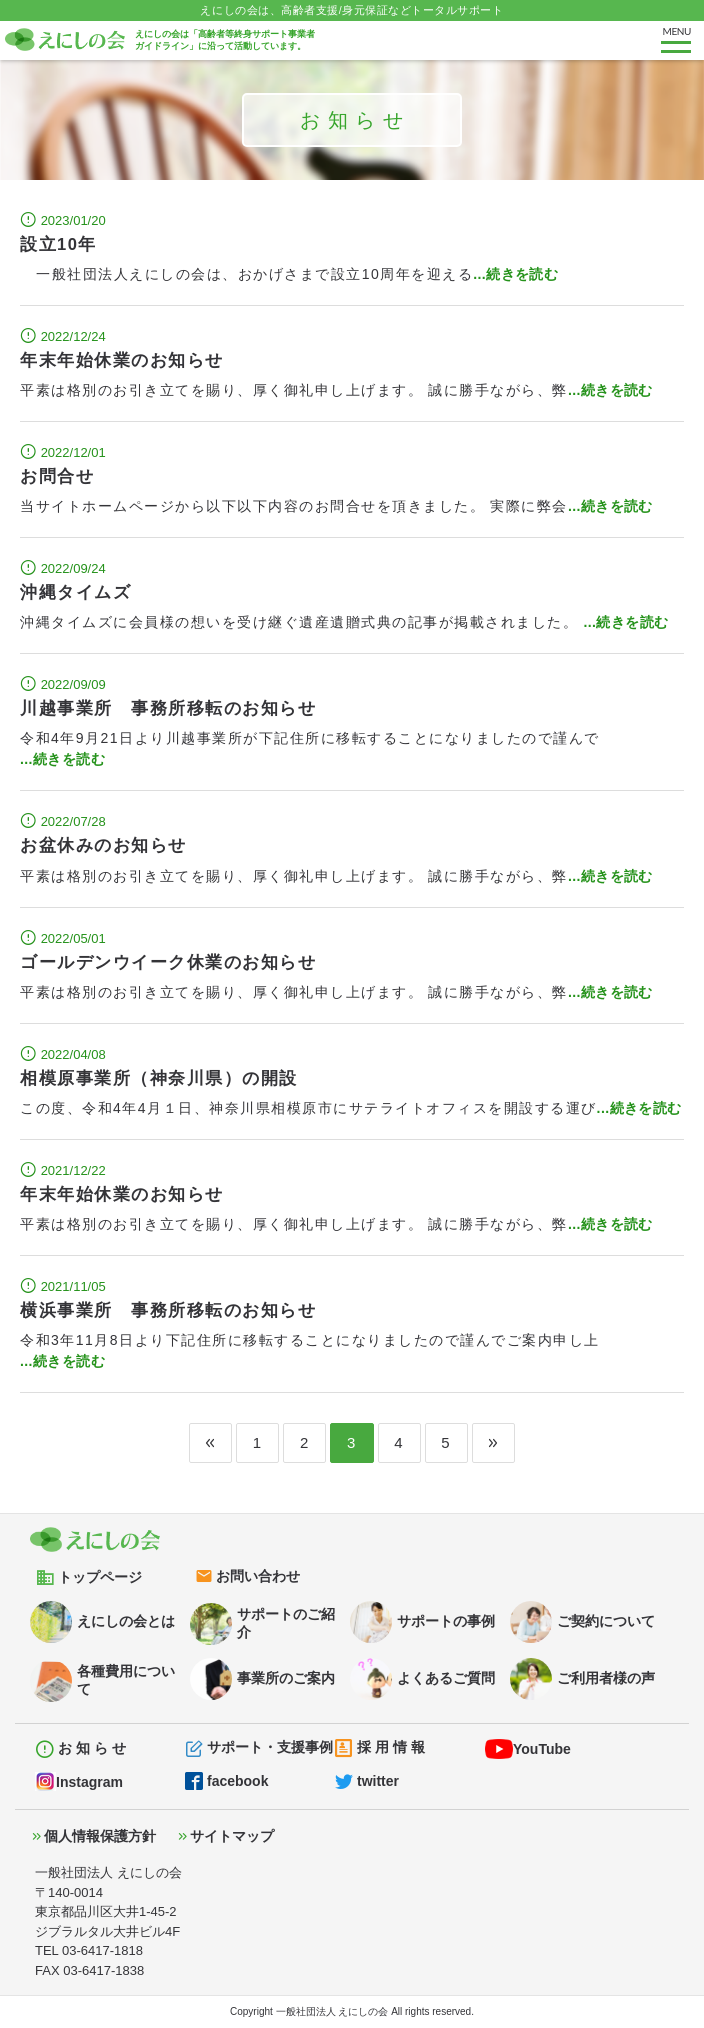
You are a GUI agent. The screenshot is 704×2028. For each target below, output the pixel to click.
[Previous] (210, 1443)
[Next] (493, 1443)
